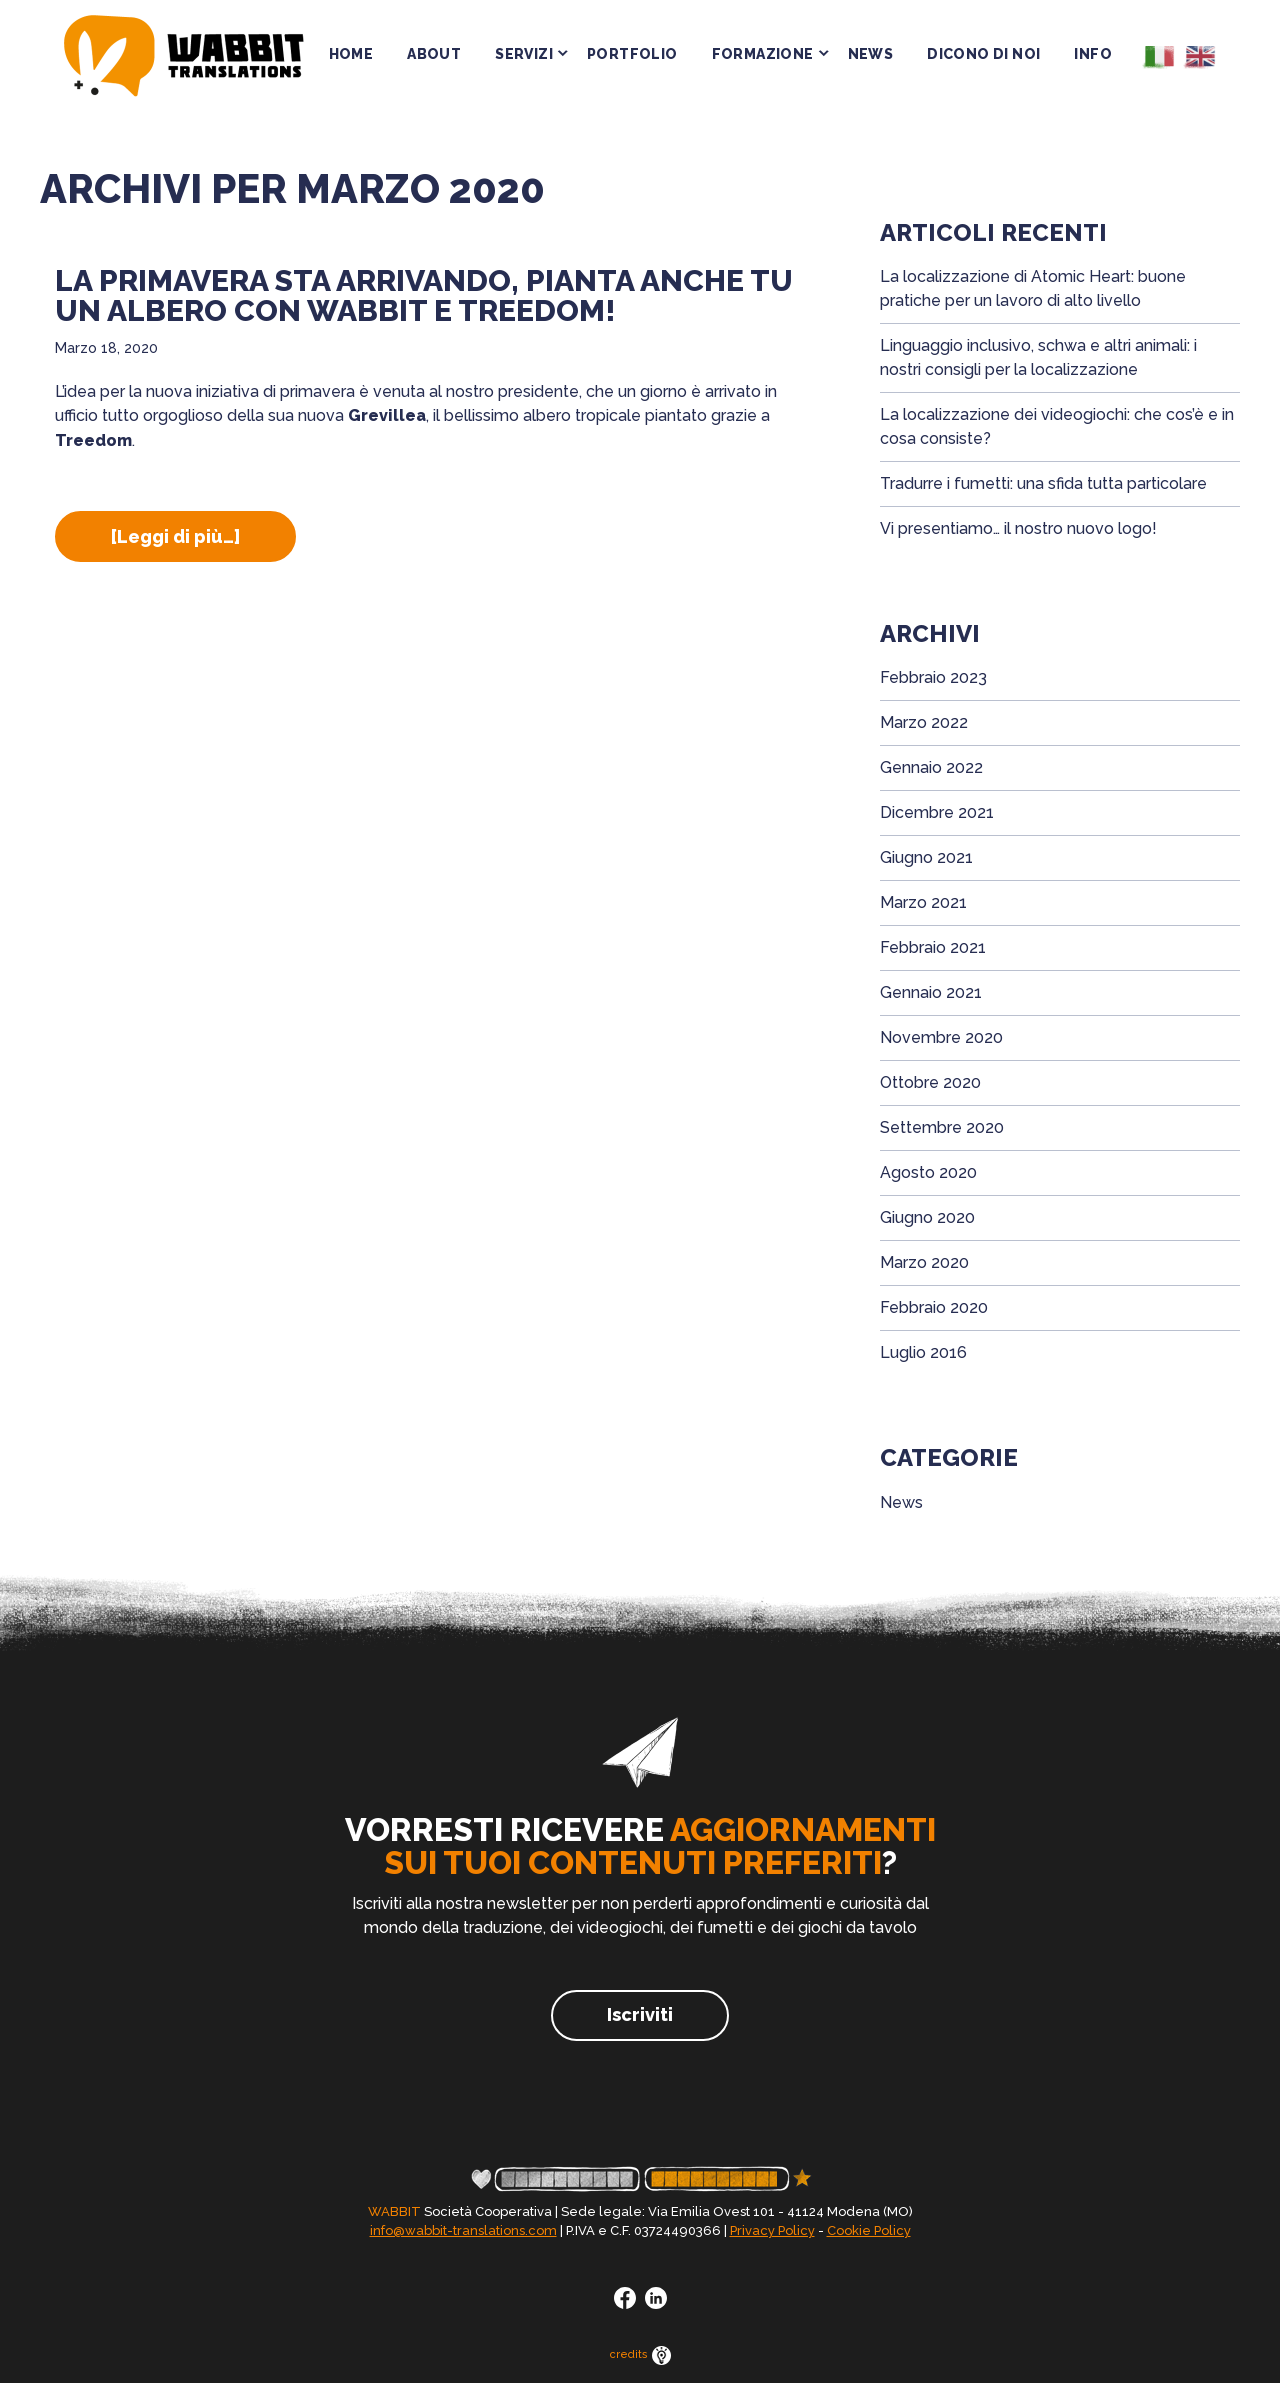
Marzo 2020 (924, 1262)
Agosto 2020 (928, 1172)
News (901, 1502)
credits (640, 2354)
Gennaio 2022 (931, 767)
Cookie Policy (869, 2230)
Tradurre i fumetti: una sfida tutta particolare (1043, 483)
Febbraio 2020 (934, 1307)
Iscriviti (640, 2014)
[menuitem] (1156, 59)
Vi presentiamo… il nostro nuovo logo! (1018, 528)
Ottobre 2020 (930, 1082)
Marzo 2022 (924, 722)
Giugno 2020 (927, 1217)
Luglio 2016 (923, 1352)
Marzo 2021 (923, 902)
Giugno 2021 (926, 857)
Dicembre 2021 (937, 812)
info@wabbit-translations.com (463, 2230)
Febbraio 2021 (933, 947)
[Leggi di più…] (203, 543)
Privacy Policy (772, 2230)
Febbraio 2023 (933, 677)
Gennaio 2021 (931, 992)
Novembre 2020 (941, 1037)
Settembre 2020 (942, 1127)
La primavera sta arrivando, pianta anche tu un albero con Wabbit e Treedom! (424, 295)
